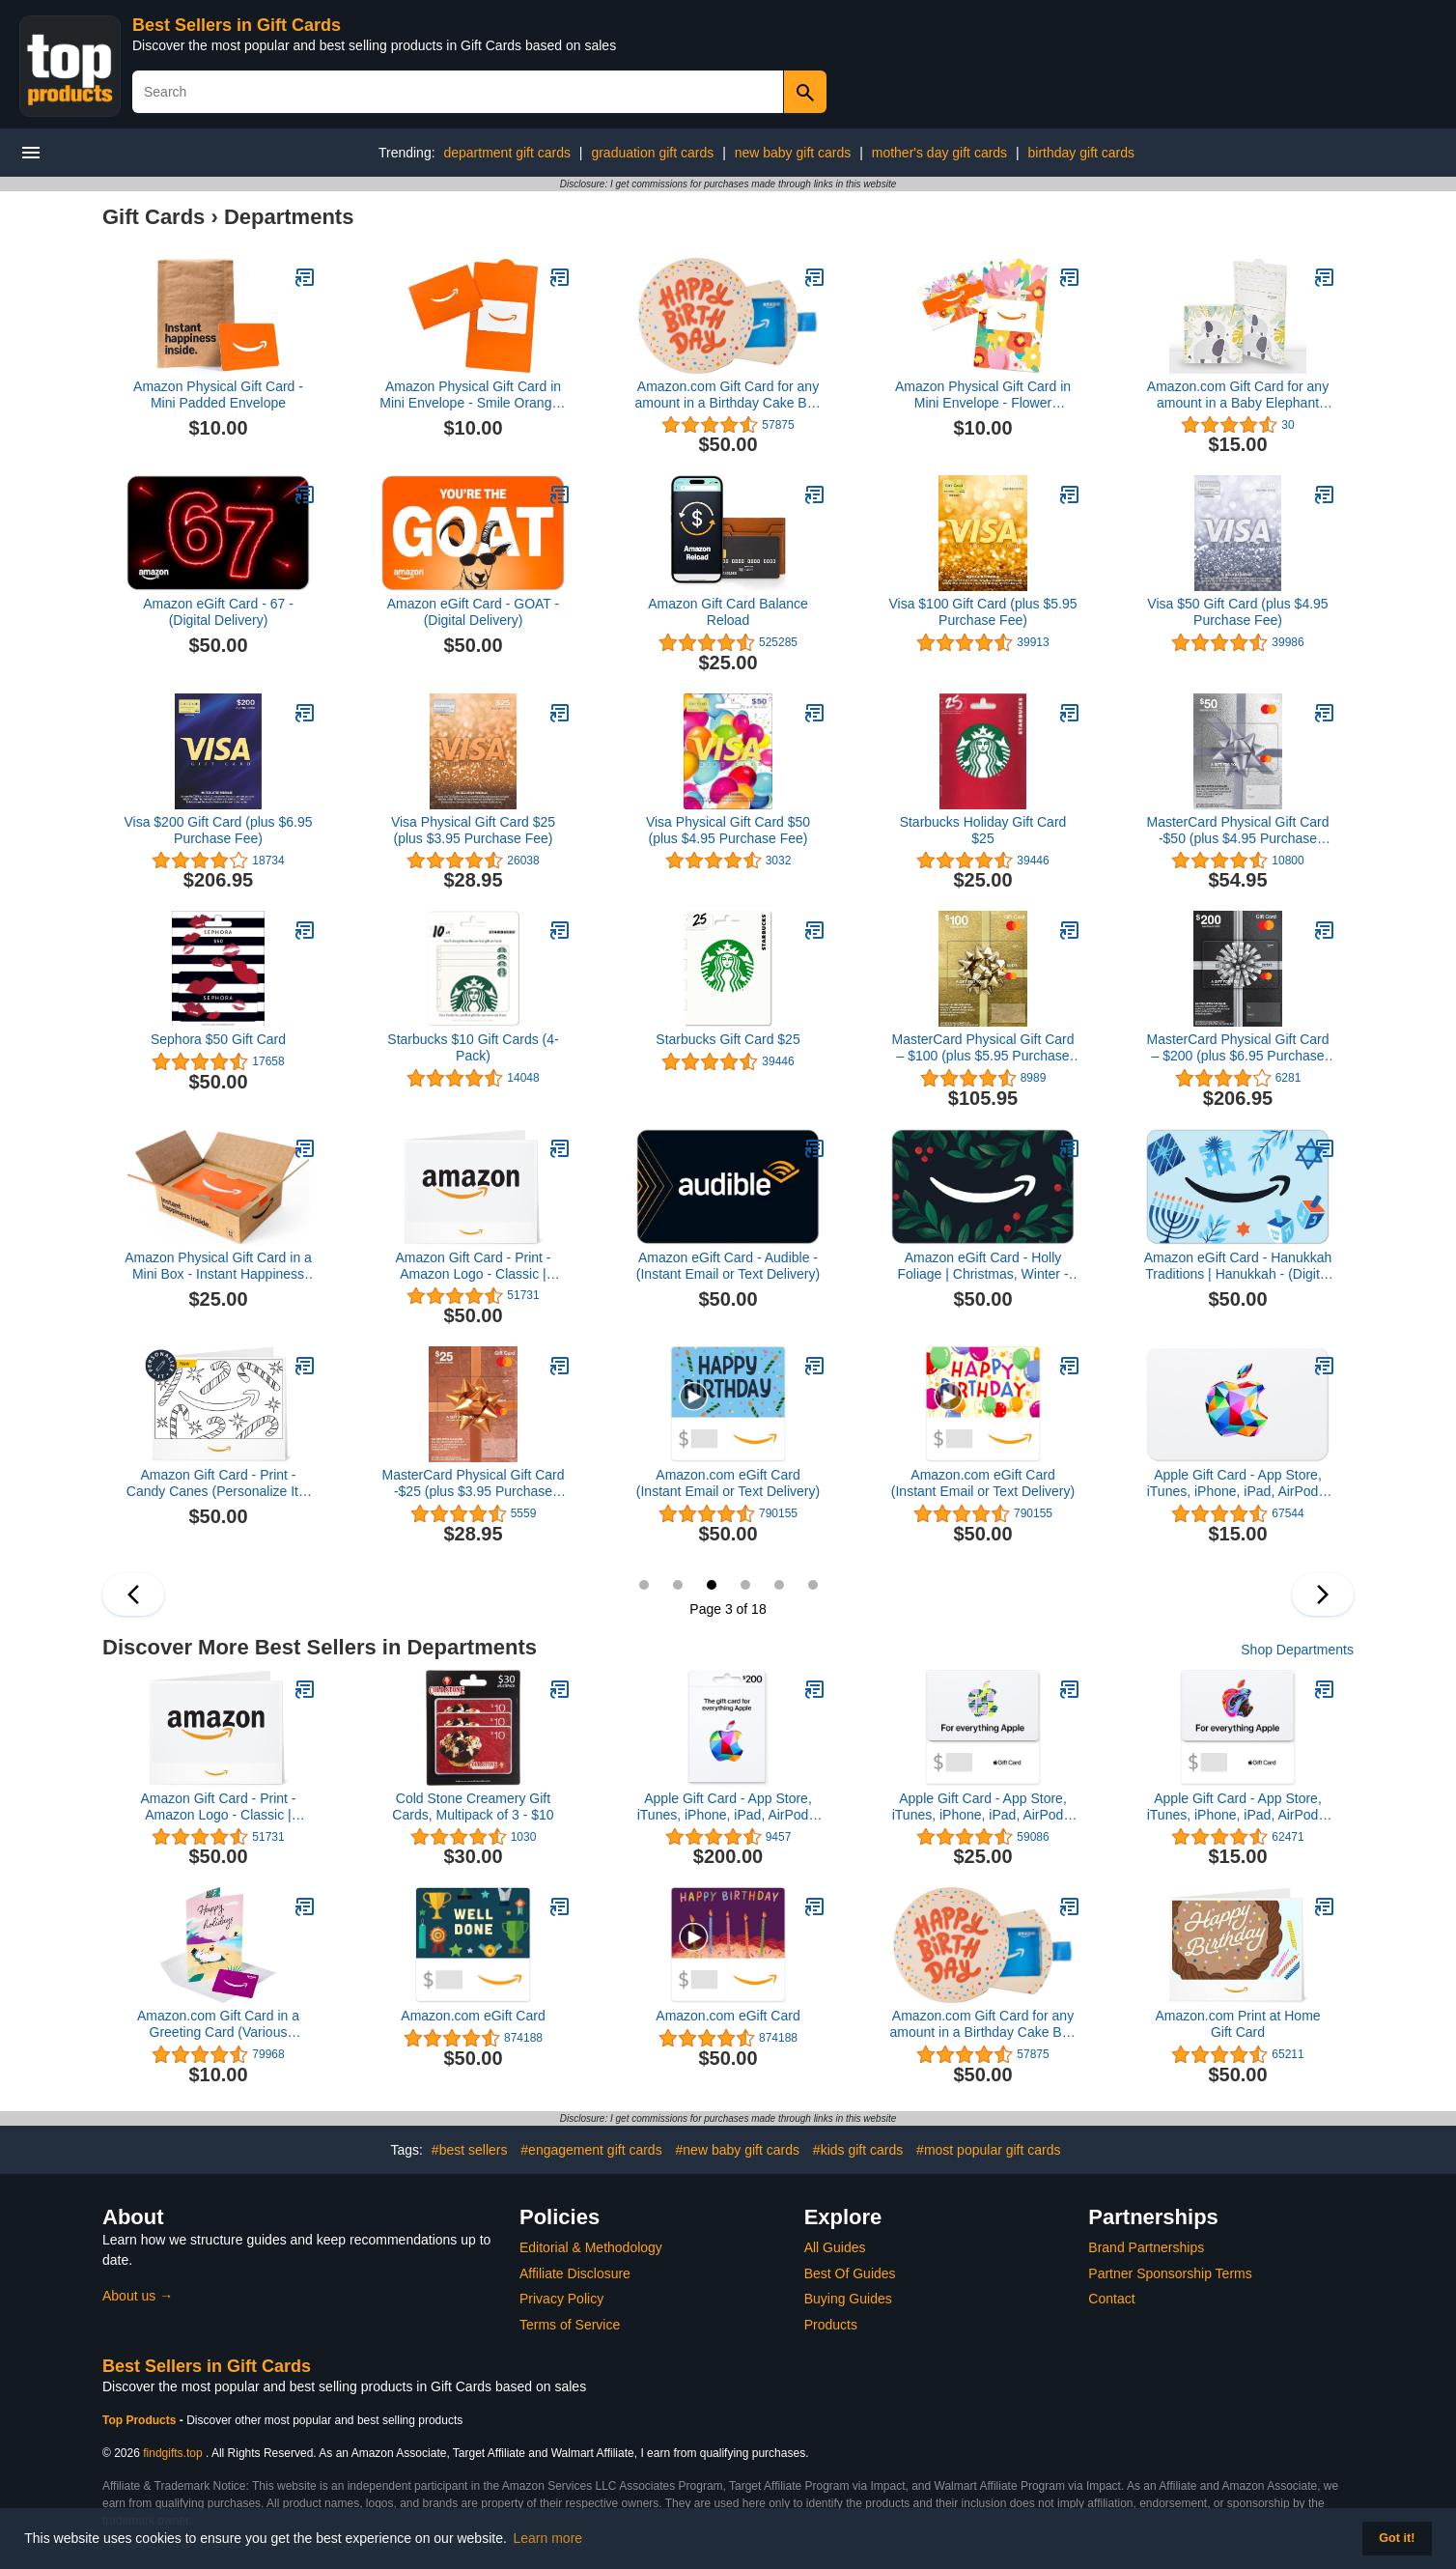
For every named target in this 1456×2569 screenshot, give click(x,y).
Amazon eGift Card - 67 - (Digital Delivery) (218, 612)
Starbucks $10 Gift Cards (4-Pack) (472, 1047)
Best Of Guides (850, 2273)
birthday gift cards (1081, 152)
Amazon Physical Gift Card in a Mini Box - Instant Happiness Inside (218, 1266)
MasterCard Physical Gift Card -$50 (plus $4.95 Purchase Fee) (1237, 830)
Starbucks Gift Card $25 (727, 1039)
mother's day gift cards (939, 152)
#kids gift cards (858, 2150)
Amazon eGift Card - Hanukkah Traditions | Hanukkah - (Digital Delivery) (1238, 1266)
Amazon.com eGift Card (473, 2015)
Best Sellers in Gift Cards (236, 25)
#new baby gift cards (737, 2150)
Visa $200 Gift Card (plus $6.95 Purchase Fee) (218, 830)
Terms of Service (569, 2324)
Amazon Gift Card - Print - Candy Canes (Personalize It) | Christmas (218, 1483)
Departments (288, 217)
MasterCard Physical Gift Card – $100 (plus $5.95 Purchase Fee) (982, 1047)
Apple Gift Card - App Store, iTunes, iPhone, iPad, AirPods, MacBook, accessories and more (728, 1807)
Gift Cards (153, 217)
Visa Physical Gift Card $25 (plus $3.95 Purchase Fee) (473, 830)
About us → (137, 2295)
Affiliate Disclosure (574, 2273)
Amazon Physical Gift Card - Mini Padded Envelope (218, 394)
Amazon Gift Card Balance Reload (728, 612)
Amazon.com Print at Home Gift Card (1237, 2024)
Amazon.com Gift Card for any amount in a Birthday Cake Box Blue (728, 395)
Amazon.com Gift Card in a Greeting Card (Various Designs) (218, 2024)
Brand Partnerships (1146, 2247)
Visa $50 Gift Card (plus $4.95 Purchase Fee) (1237, 612)
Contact (1111, 2298)
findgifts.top (172, 2453)
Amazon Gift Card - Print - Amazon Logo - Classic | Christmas (472, 1266)
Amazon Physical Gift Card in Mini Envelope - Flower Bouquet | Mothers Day (983, 395)
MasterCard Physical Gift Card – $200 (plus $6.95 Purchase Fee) (1237, 1047)
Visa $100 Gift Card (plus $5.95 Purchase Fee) (982, 612)
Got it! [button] (1396, 2538)
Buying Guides (848, 2298)
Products (830, 2324)
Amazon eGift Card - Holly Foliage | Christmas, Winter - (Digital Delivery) (982, 1266)
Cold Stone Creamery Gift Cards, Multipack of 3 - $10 (472, 1806)
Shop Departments (1297, 1649)
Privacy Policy (561, 2298)
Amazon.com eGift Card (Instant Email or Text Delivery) (728, 1483)
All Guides (835, 2247)
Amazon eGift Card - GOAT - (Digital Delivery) (473, 612)
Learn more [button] (548, 2538)
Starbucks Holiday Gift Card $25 (983, 830)
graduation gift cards (652, 152)
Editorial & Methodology (590, 2247)
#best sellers (470, 2150)
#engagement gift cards (590, 2150)
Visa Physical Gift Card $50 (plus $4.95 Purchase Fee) (728, 830)
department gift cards (507, 152)
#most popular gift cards (988, 2150)
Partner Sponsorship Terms (1169, 2273)
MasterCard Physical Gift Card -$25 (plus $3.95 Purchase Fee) (472, 1483)
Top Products (141, 2420)
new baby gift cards (793, 152)
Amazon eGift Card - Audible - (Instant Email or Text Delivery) (728, 1266)
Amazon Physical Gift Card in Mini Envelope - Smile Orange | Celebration (473, 395)
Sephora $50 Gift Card (218, 1039)
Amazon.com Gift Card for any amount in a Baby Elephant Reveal (1238, 395)
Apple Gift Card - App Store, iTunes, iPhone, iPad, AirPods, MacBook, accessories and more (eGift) (1238, 1483)
